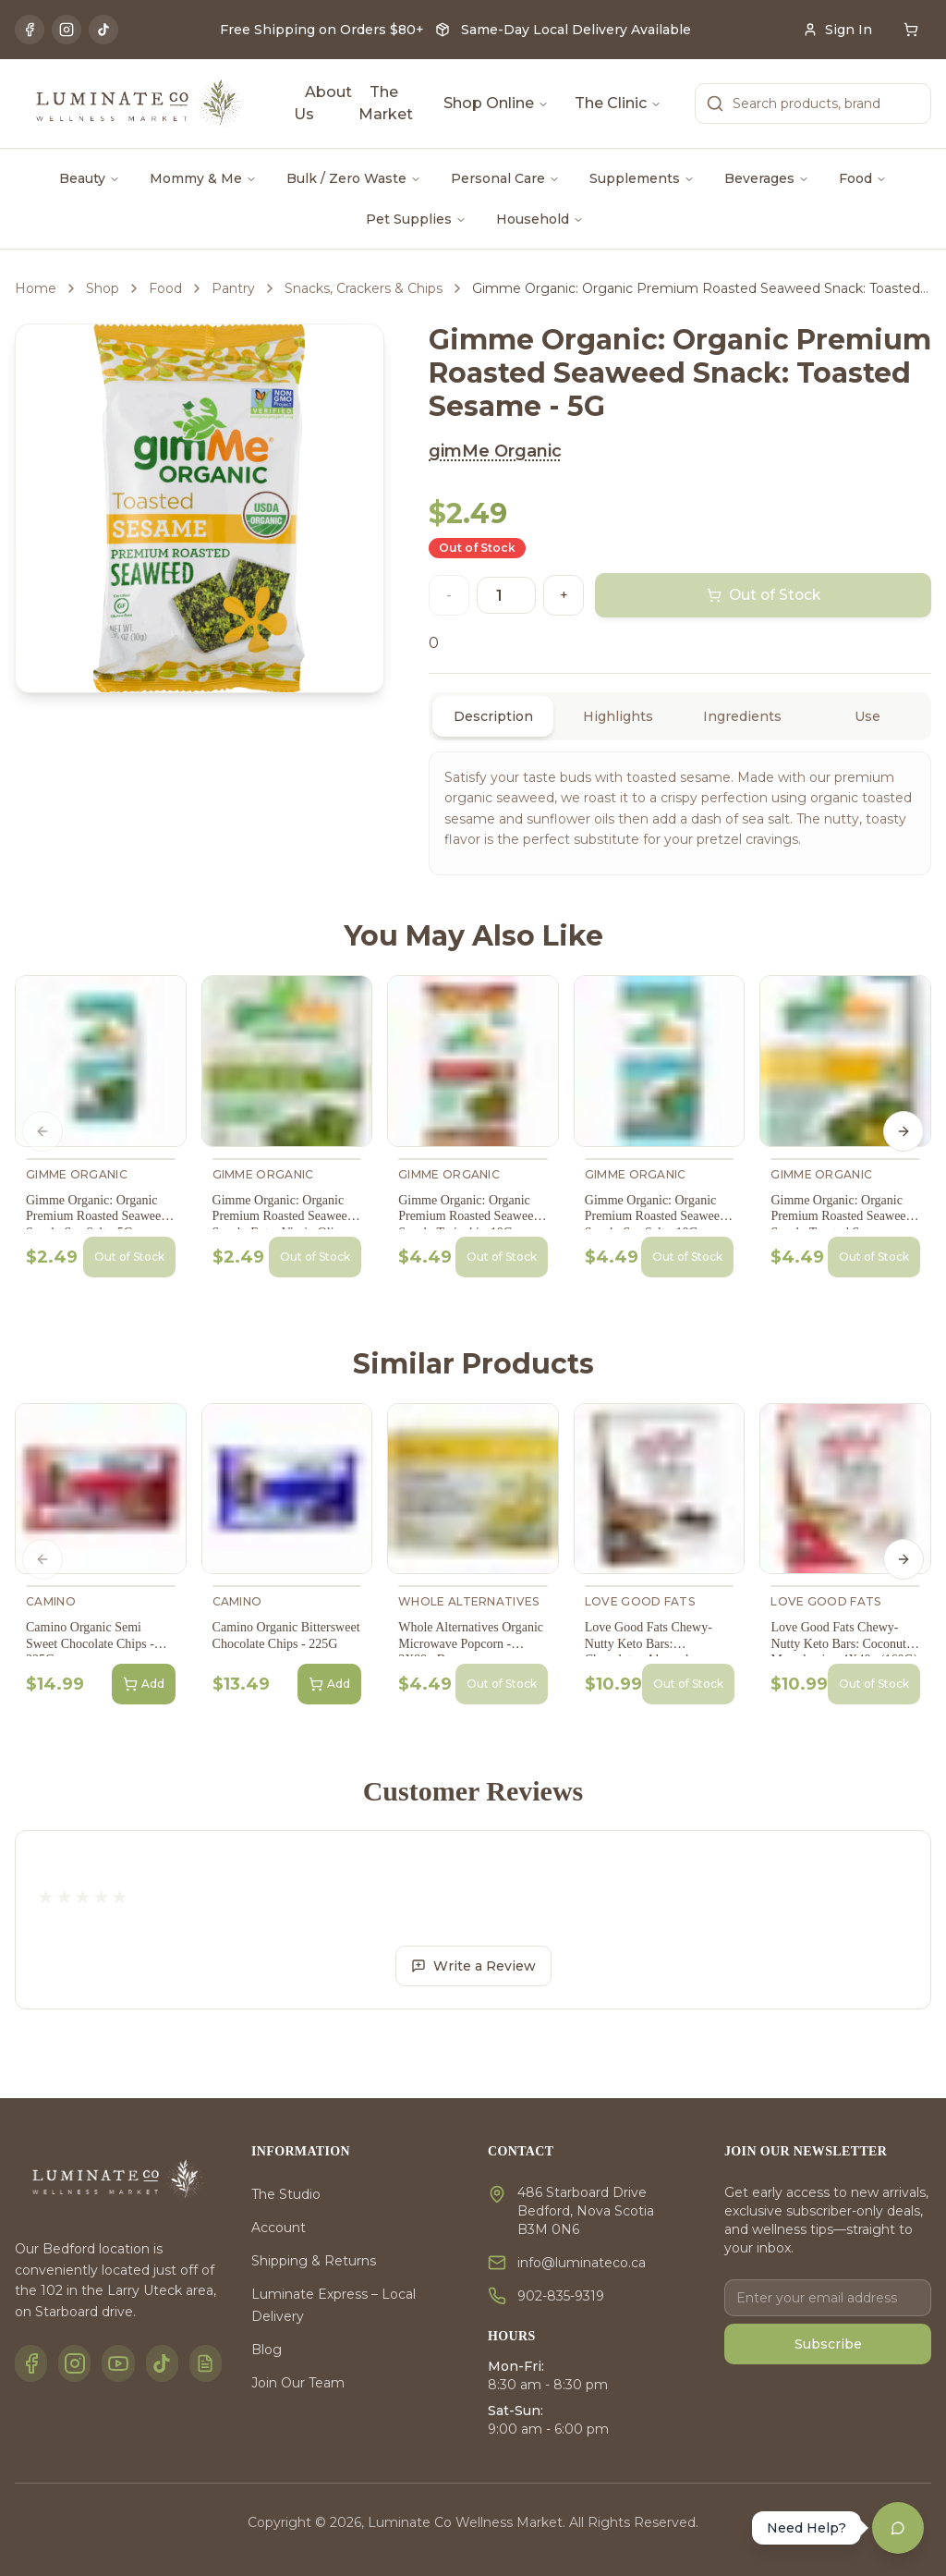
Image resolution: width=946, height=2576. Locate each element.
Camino (51, 1601)
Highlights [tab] (618, 716)
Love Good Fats (640, 1601)
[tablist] (680, 716)
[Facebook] (29, 29)
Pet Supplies (416, 219)
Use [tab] (867, 716)
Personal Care (505, 178)
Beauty (89, 178)
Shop (102, 288)
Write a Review (473, 1966)
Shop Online (496, 103)
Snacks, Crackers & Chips (364, 288)
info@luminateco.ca (581, 2262)
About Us (323, 103)
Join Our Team (298, 2383)
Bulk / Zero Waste (353, 178)
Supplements (642, 178)
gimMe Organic (495, 451)
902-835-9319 (560, 2296)
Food (863, 178)
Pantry (233, 288)
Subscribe (828, 2344)
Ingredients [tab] (742, 716)
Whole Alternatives (468, 1601)
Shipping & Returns (313, 2260)
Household (540, 219)
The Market (385, 103)
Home (35, 288)
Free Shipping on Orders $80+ (322, 29)
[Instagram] (66, 29)
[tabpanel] (680, 813)
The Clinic (618, 103)
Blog (266, 2349)
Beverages (766, 178)
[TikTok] (103, 29)
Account (278, 2227)
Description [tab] (493, 716)
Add (143, 1684)
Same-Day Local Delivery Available (576, 29)
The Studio (286, 2194)
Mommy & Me (203, 178)
